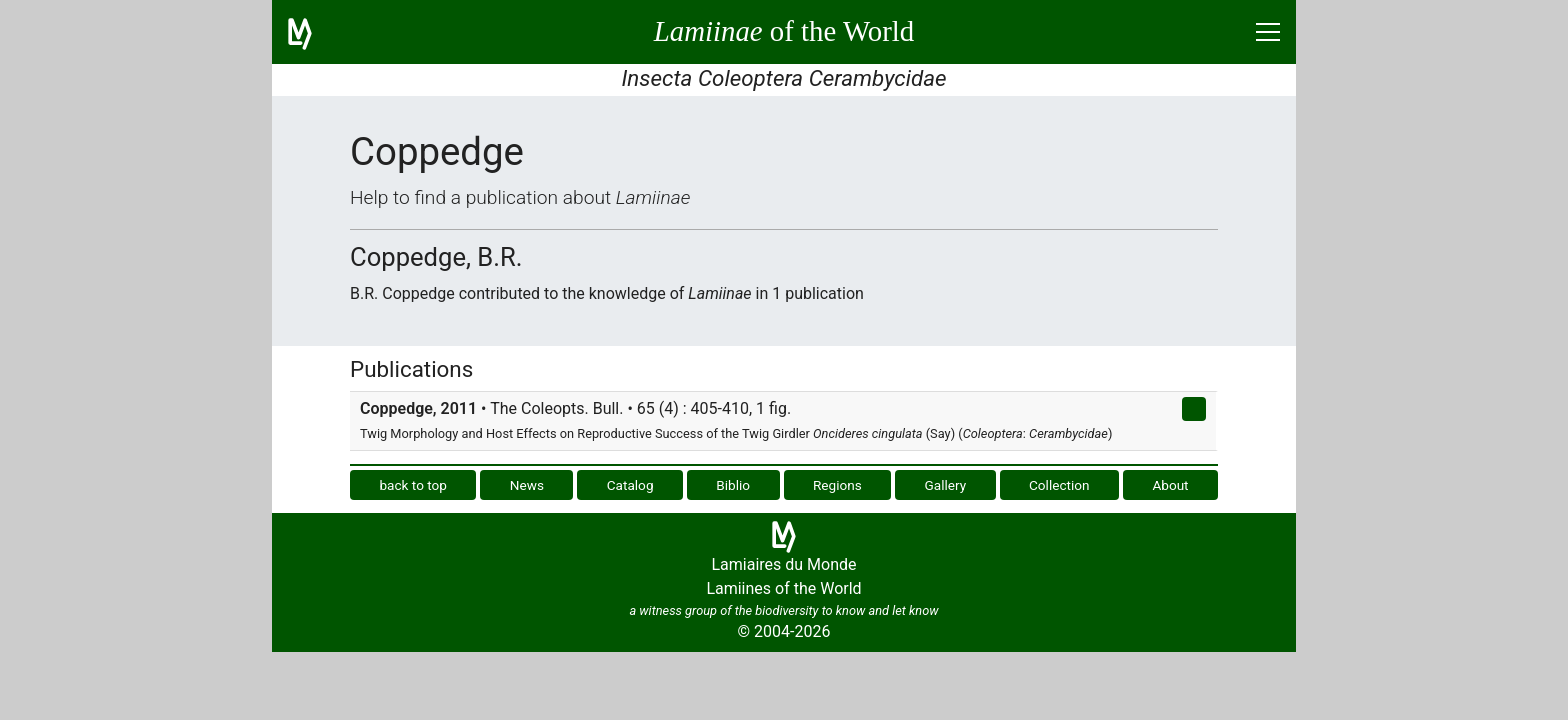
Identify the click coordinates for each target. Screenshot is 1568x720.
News (527, 485)
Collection (1059, 485)
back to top (413, 485)
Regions (837, 485)
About (1170, 485)
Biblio (733, 485)
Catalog (630, 485)
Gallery (946, 485)
